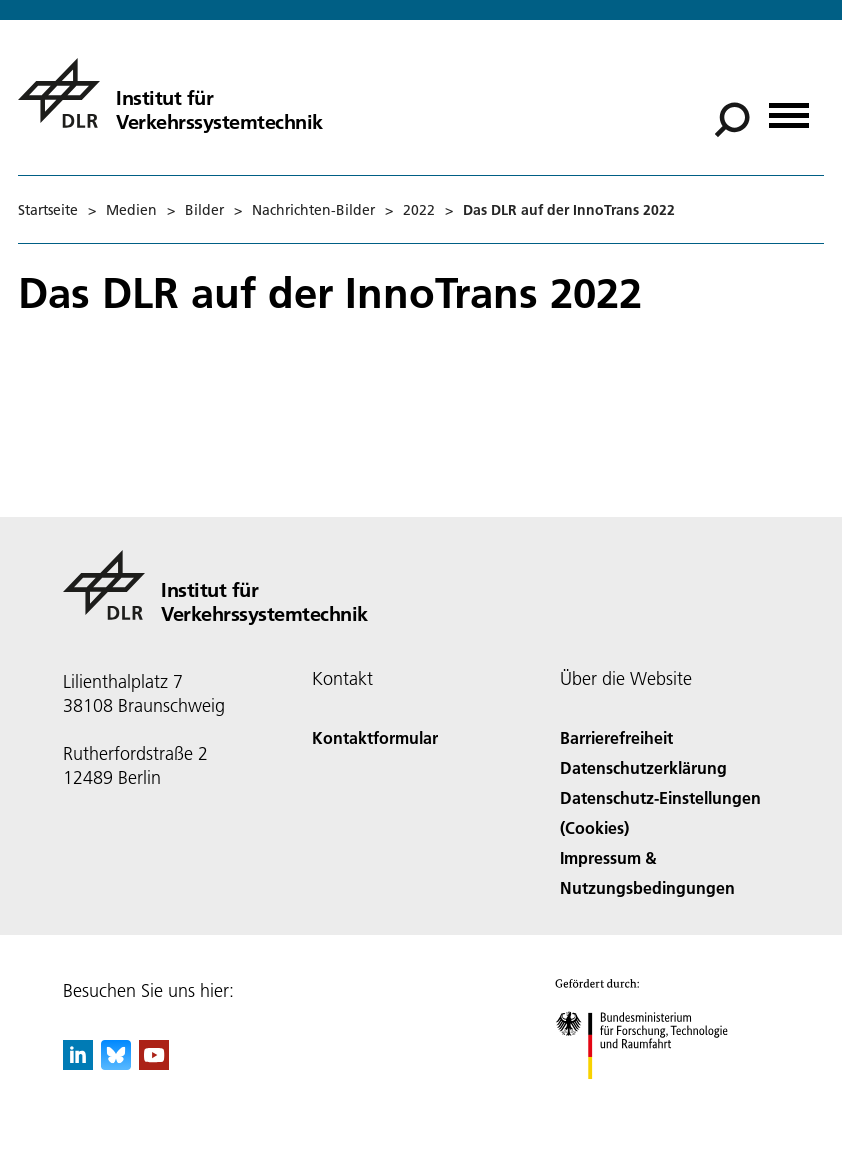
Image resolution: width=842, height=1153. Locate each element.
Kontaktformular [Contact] (375, 737)
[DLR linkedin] (78, 1063)
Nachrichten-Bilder (313, 210)
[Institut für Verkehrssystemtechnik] (170, 93)
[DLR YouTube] (154, 1063)
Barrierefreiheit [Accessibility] (616, 737)
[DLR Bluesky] (116, 1063)
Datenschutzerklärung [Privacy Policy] (643, 767)
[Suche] (732, 120)
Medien (131, 210)
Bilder (204, 210)
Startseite (48, 210)
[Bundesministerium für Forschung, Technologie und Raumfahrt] (652, 1096)
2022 (419, 210)
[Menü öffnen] (789, 108)
